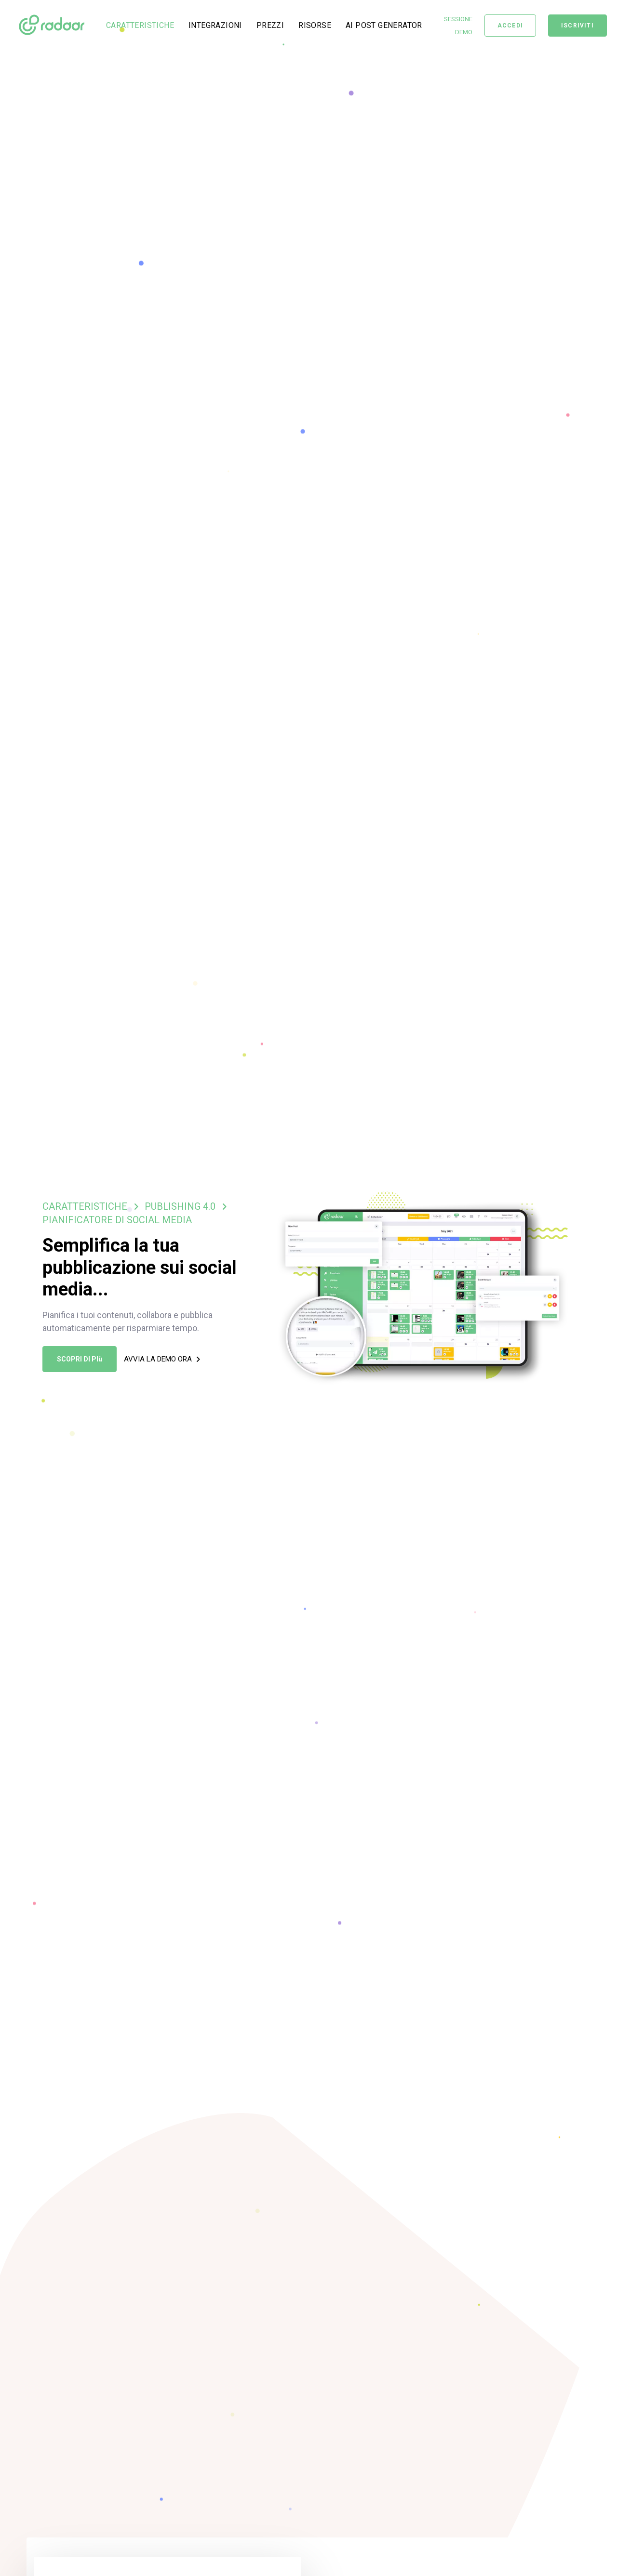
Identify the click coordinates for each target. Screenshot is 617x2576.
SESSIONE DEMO (458, 25)
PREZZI (270, 25)
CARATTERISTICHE (140, 25)
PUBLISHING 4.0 (180, 1206)
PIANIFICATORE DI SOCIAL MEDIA (117, 1220)
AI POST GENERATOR (384, 25)
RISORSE (314, 25)
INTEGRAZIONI (215, 25)
